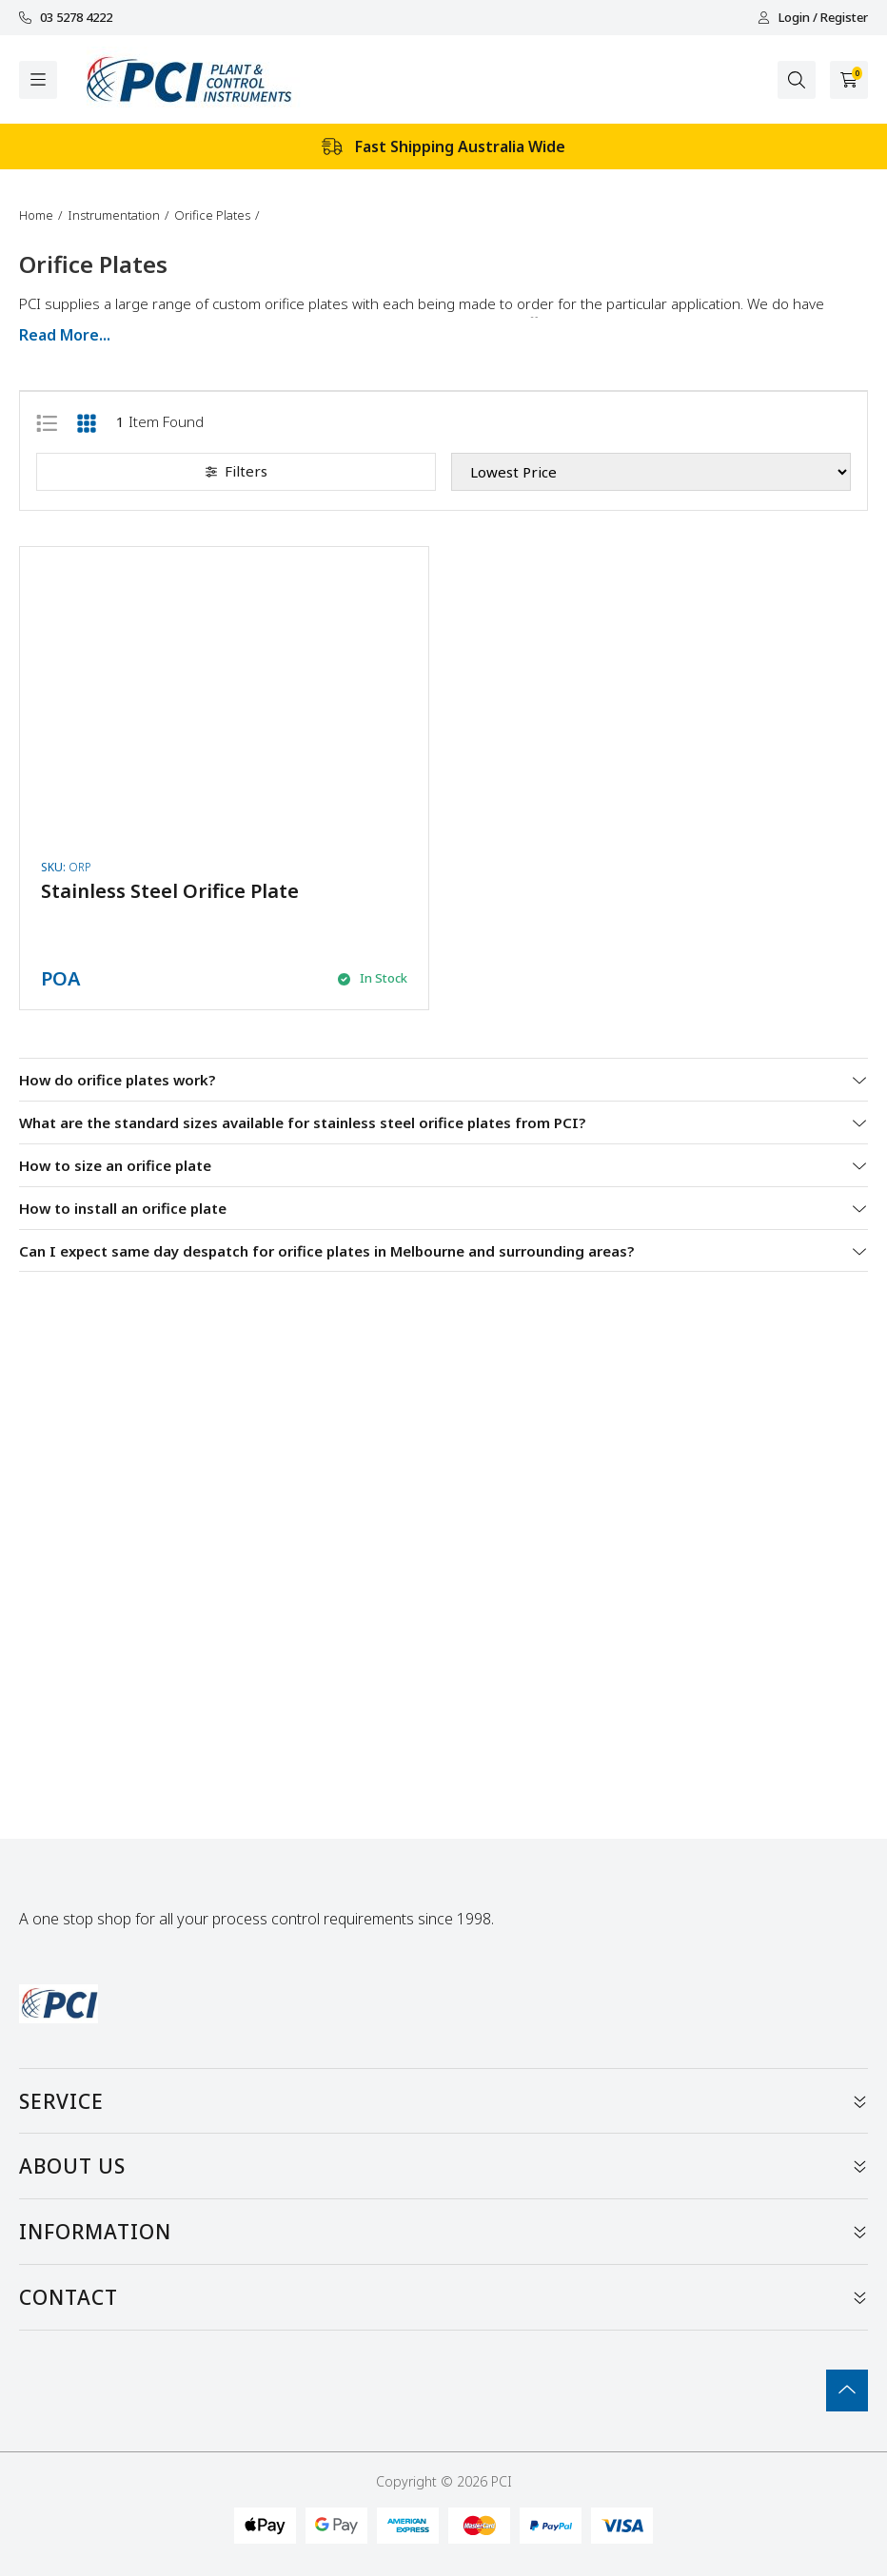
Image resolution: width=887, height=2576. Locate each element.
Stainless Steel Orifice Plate (170, 891)
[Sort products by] (651, 472)
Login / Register (813, 17)
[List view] (46, 421)
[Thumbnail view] (86, 421)
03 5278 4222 (65, 17)
